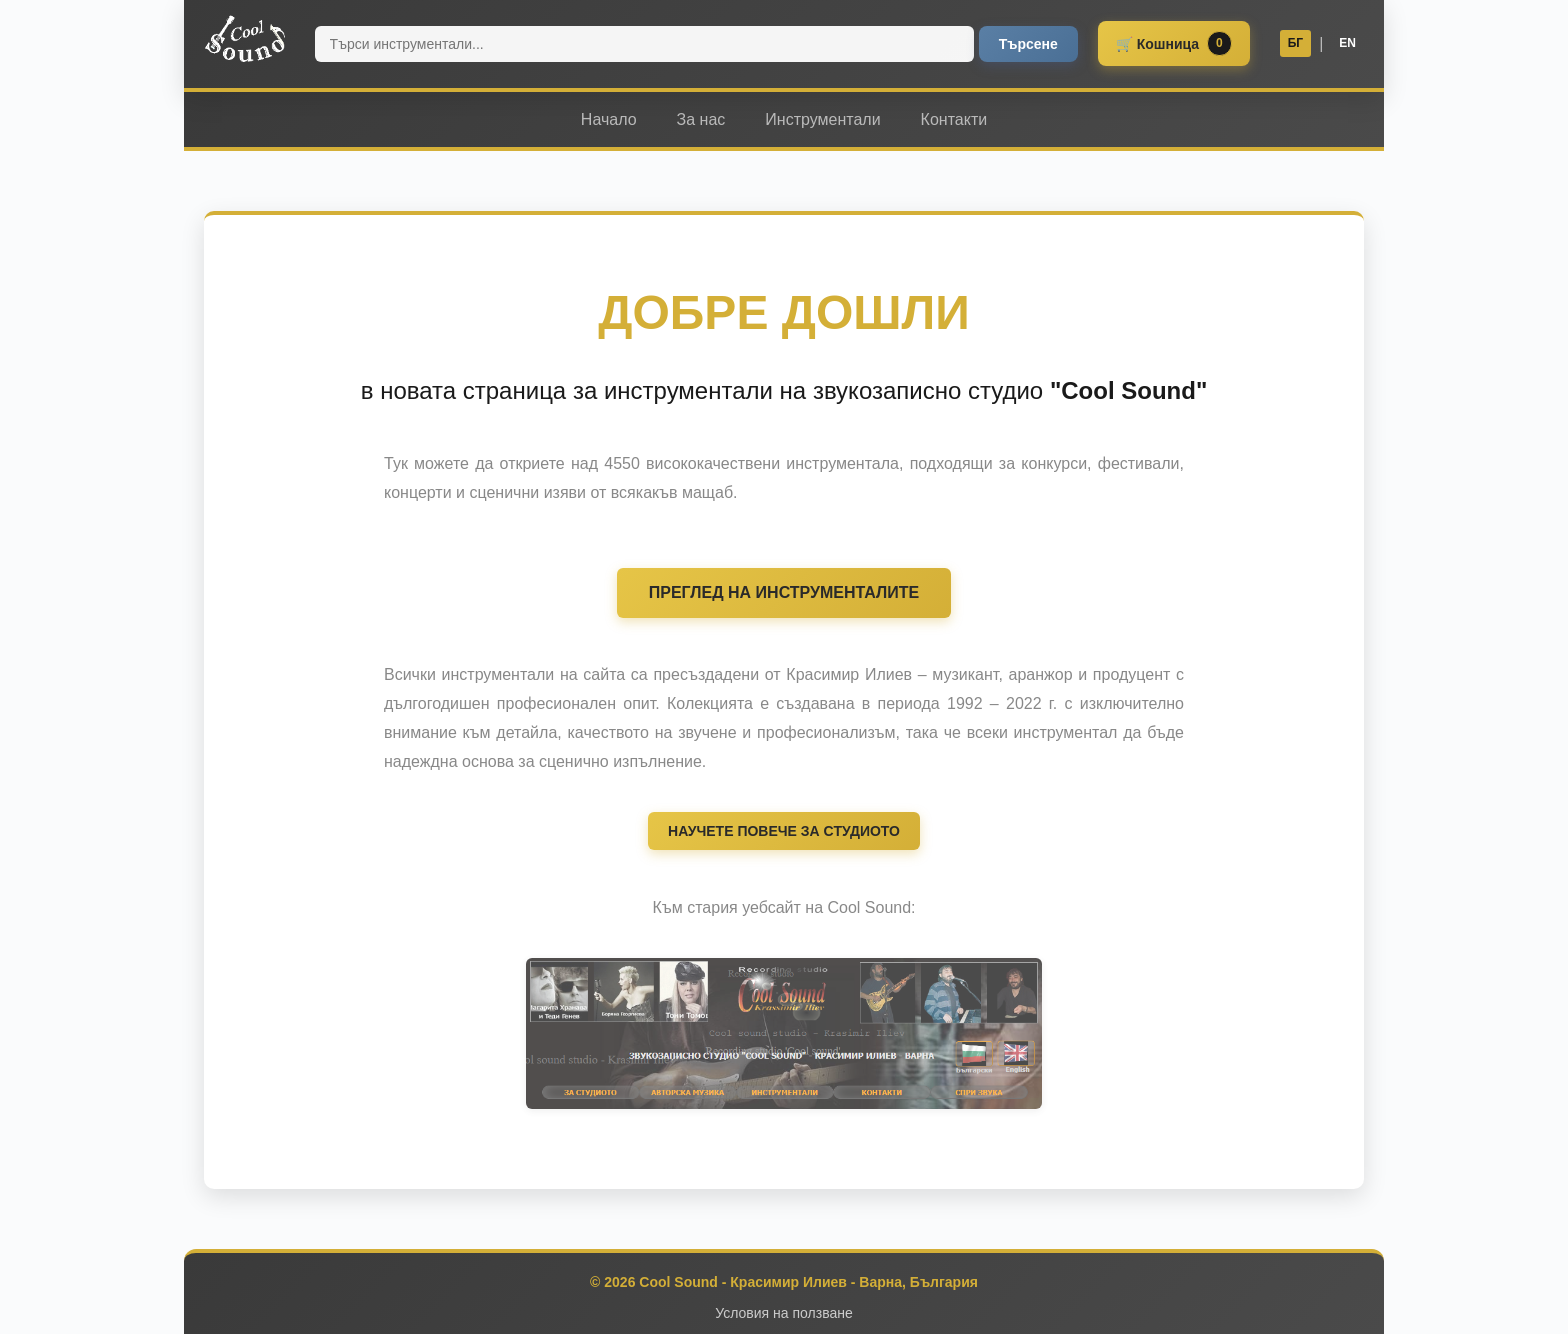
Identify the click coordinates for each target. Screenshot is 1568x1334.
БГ (1295, 43)
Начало (609, 119)
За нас (701, 119)
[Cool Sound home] (244, 40)
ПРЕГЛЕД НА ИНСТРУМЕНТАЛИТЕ (784, 592)
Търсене (1028, 44)
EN (1347, 43)
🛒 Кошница (1174, 43)
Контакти (954, 119)
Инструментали (822, 119)
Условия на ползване (783, 1313)
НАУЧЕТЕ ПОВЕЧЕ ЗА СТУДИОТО (784, 831)
